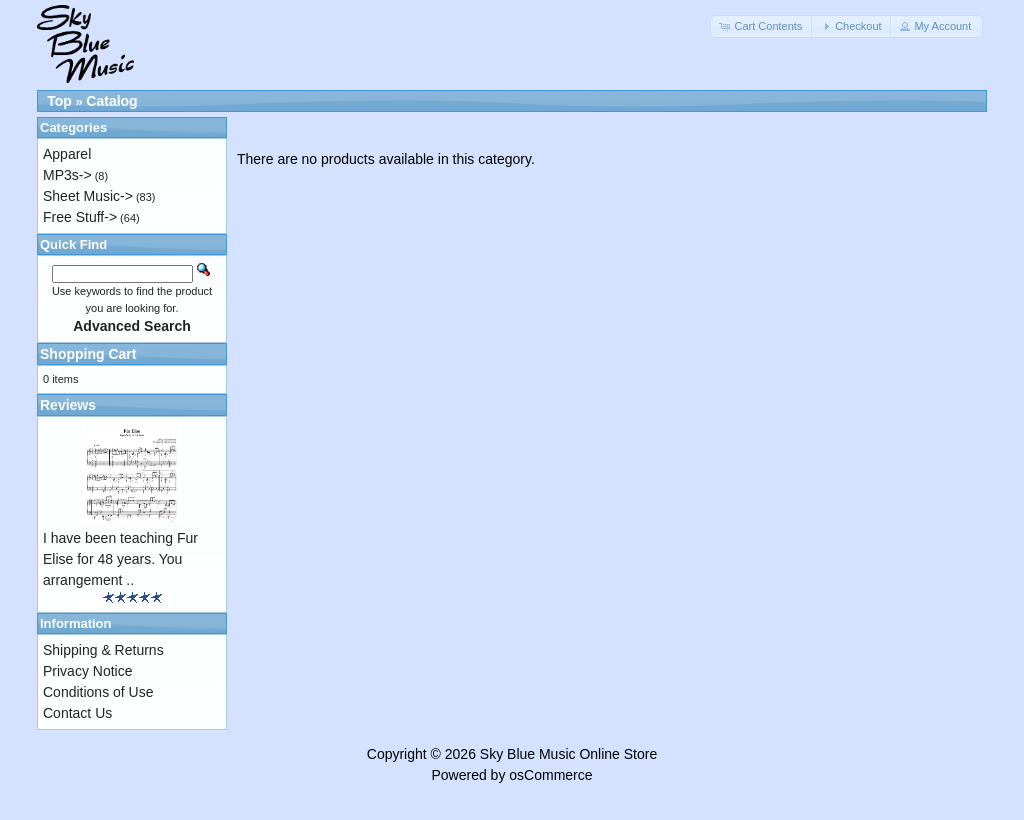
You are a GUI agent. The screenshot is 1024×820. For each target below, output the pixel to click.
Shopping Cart (88, 354)
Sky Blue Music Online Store (568, 754)
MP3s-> (67, 175)
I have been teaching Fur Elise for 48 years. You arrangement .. (120, 559)
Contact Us (77, 713)
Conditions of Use (98, 692)
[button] (762, 26)
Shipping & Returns (103, 650)
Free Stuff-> (80, 217)
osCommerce (550, 775)
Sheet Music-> (88, 196)
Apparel (67, 154)
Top (59, 101)
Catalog (111, 101)
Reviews (68, 405)
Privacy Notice (87, 671)
